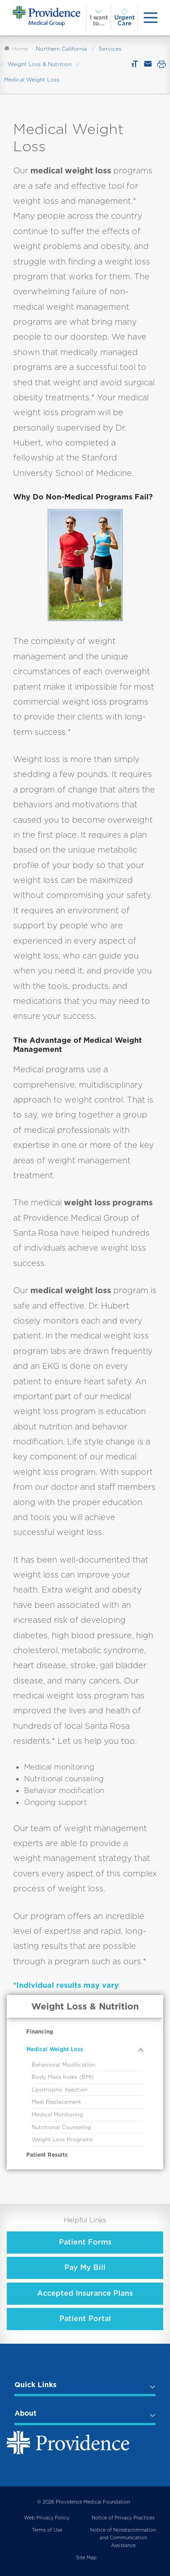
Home (16, 49)
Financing (39, 2032)
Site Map (86, 2558)
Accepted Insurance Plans (85, 2293)
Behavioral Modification (63, 2065)
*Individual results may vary (66, 1985)
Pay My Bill (85, 2267)
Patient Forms (85, 2242)
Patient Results (47, 2155)
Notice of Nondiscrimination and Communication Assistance (123, 2537)
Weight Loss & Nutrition (40, 64)
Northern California (61, 49)
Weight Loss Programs (62, 2139)
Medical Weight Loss (54, 2049)
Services (110, 49)
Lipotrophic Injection (59, 2090)
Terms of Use (47, 2530)
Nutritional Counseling (61, 2127)
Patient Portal (85, 2318)
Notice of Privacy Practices (123, 2518)
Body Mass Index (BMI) (63, 2077)
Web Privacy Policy (46, 2518)
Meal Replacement (56, 2102)
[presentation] (150, 17)
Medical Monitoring (57, 2114)
